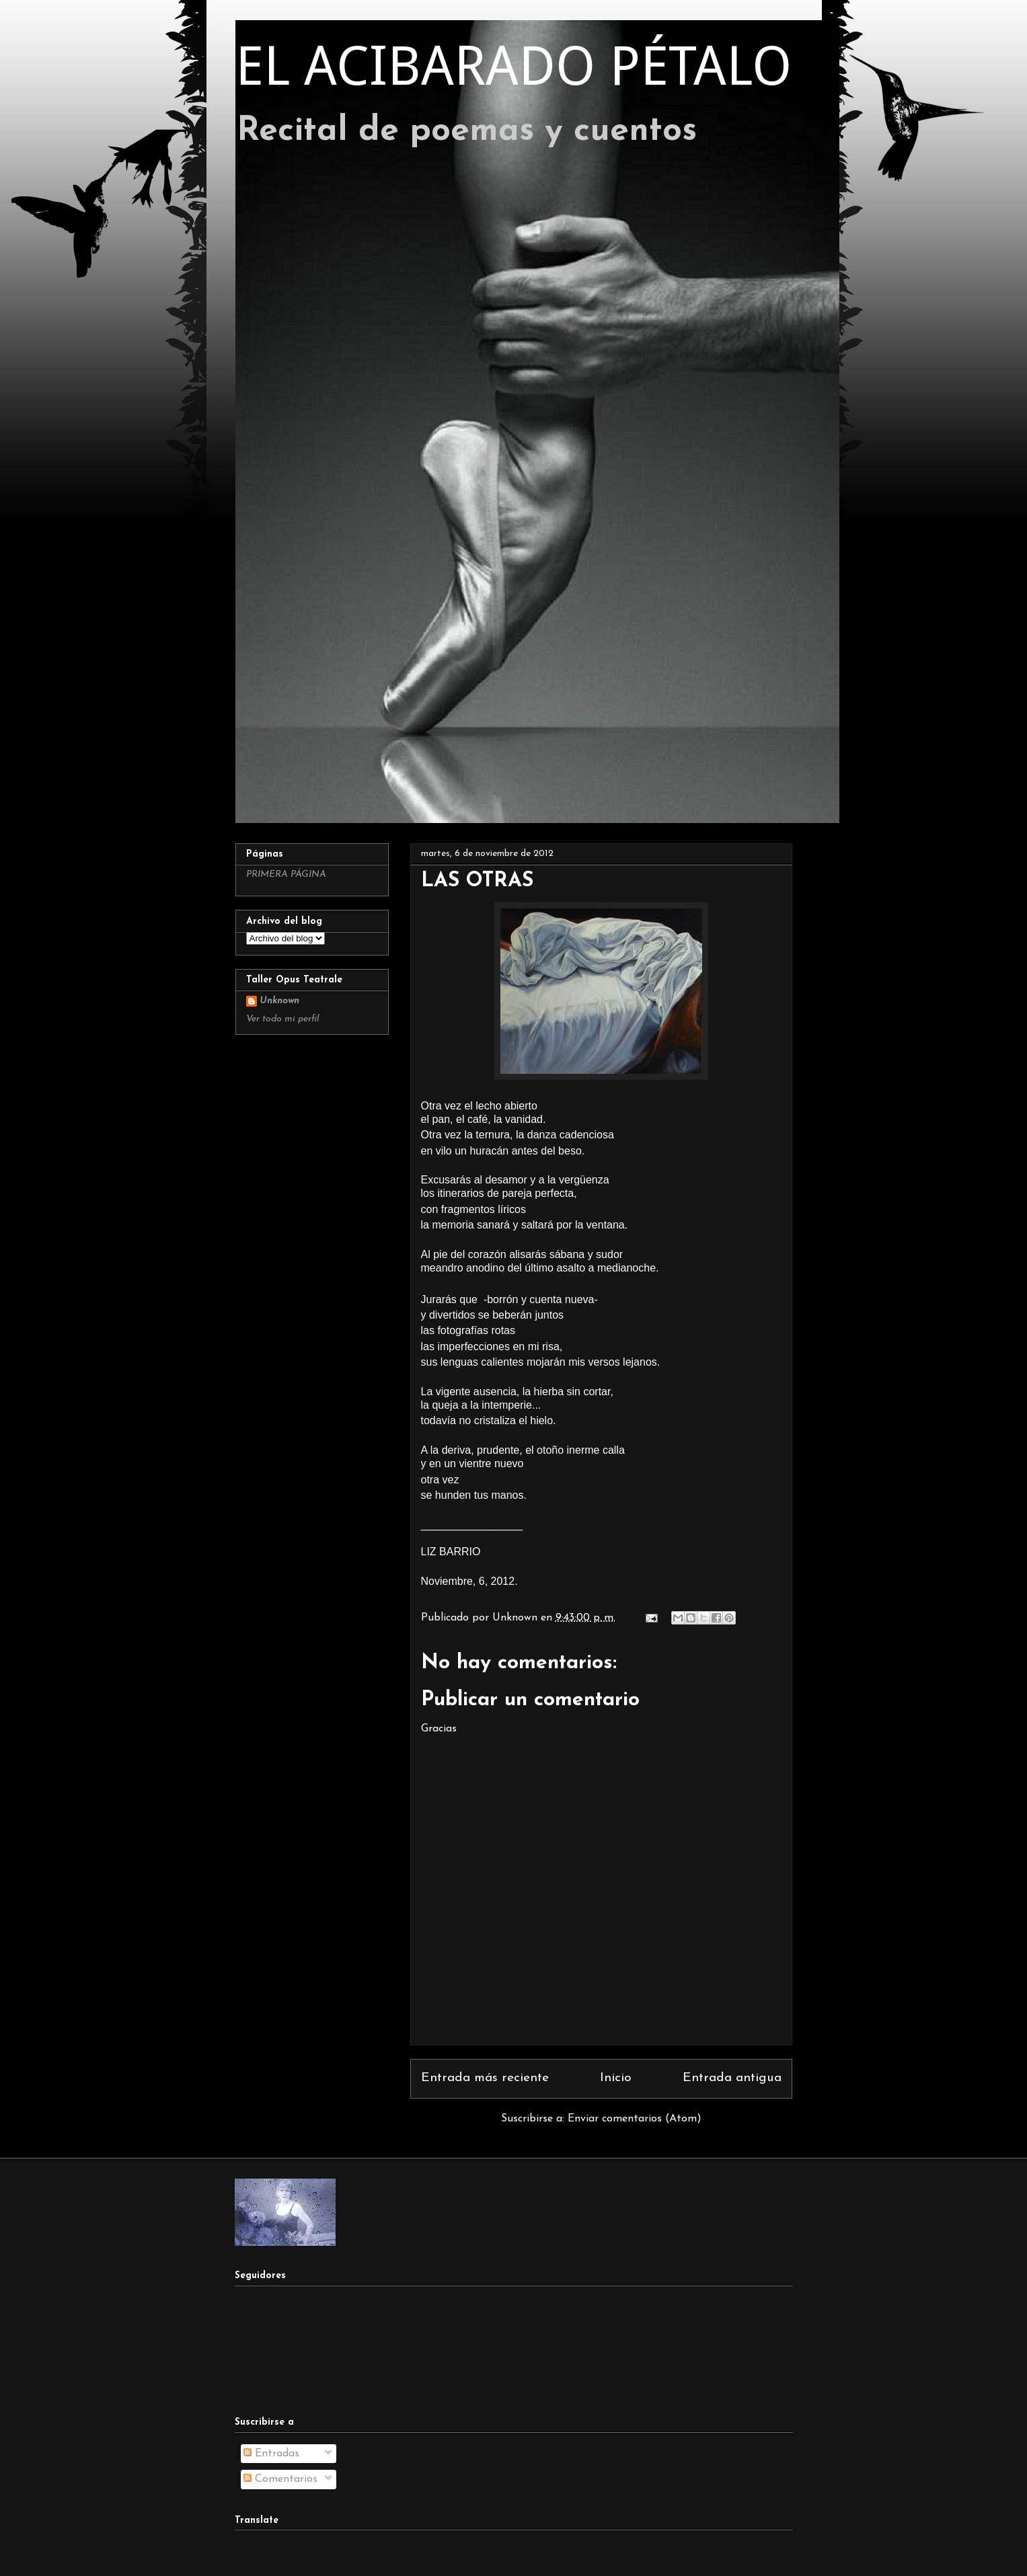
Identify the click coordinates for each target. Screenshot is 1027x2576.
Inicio (616, 2078)
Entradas (271, 2453)
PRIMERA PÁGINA (286, 874)
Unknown (279, 1001)
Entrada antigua (732, 2078)
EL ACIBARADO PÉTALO (513, 66)
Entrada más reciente (485, 2078)
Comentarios (280, 2479)
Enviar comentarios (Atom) (634, 2118)
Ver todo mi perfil (282, 1019)
